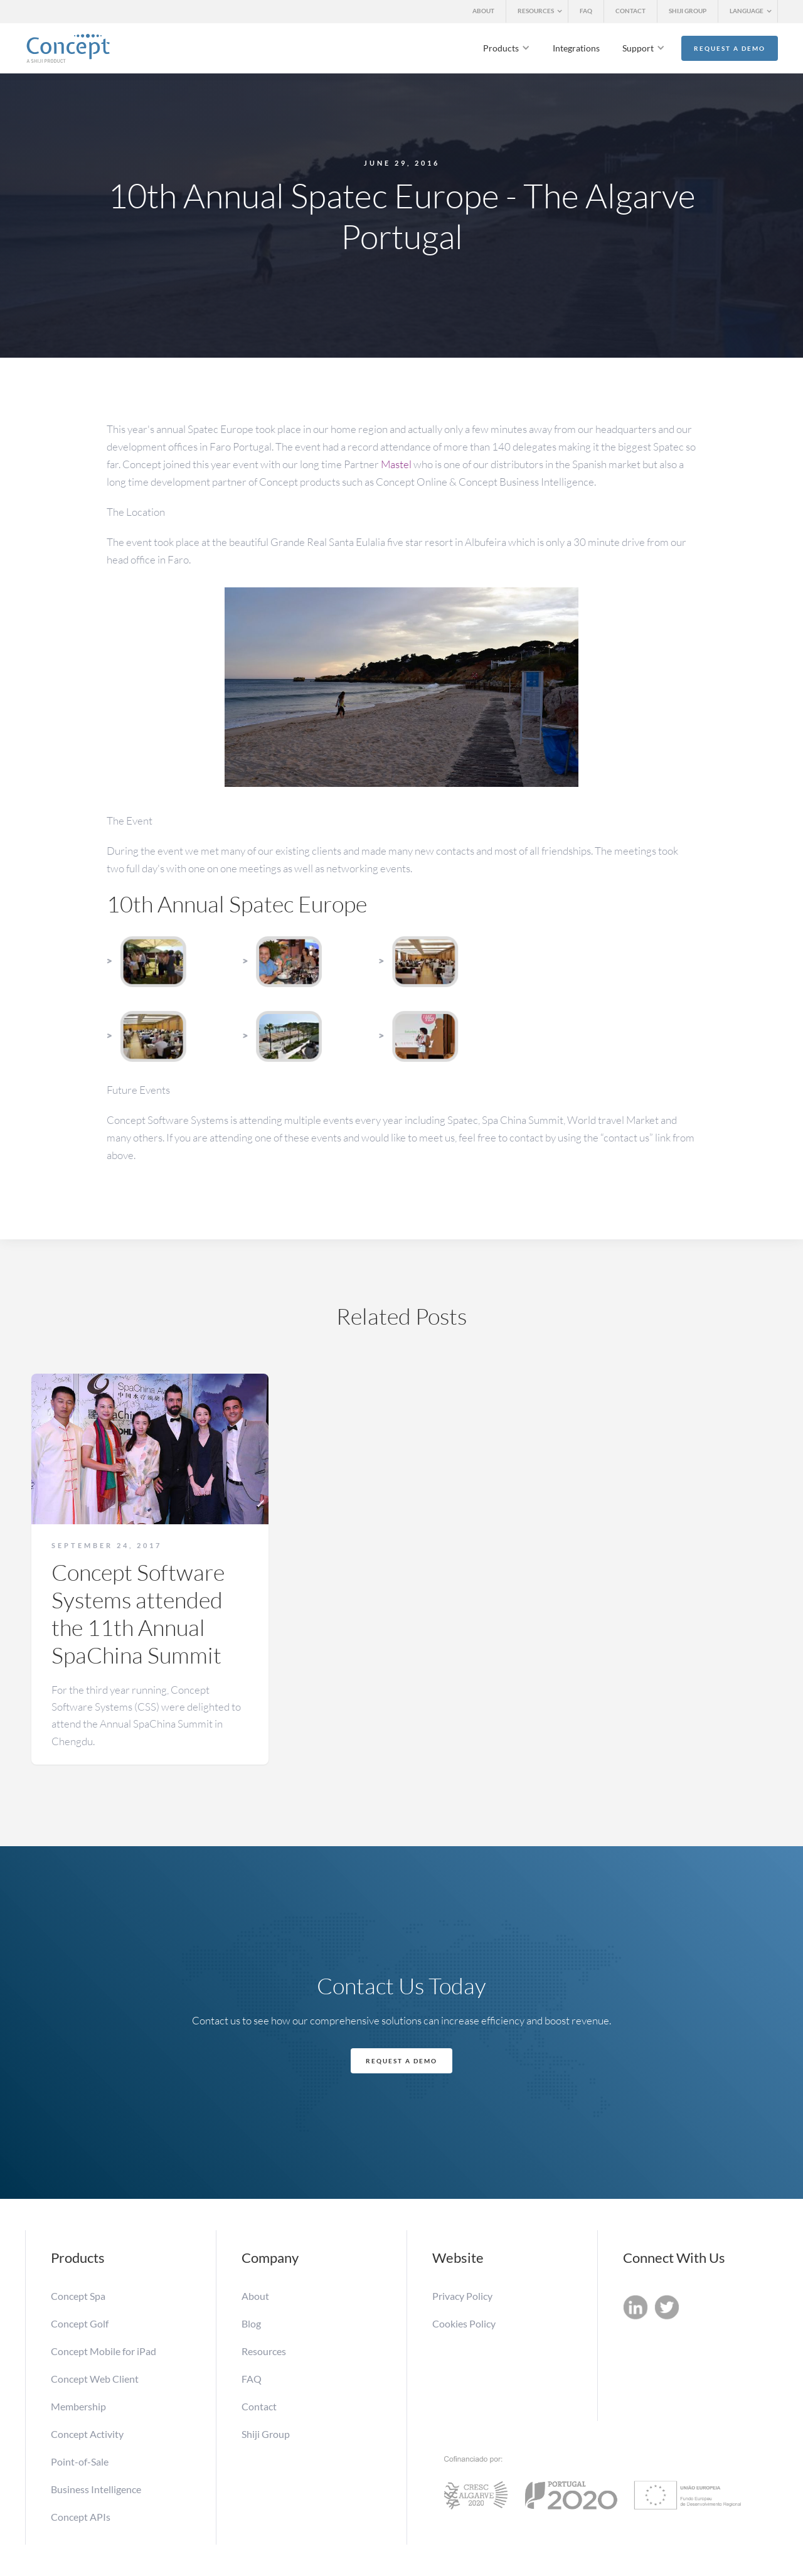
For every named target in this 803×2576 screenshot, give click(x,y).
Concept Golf (80, 2323)
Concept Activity (87, 2434)
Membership (79, 2406)
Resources (264, 2351)
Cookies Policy (464, 2323)
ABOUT (483, 10)
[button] (537, 11)
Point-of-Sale (80, 2461)
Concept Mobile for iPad (103, 2351)
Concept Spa (78, 2296)
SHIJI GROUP (687, 10)
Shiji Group (266, 2434)
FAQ (586, 10)
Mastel (396, 464)
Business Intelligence (96, 2489)
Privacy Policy (462, 2296)
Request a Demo (729, 48)
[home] (68, 48)
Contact (259, 2406)
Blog (251, 2323)
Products (501, 48)
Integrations (576, 48)
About (255, 2296)
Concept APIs (80, 2517)
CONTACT (630, 10)
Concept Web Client (95, 2379)
